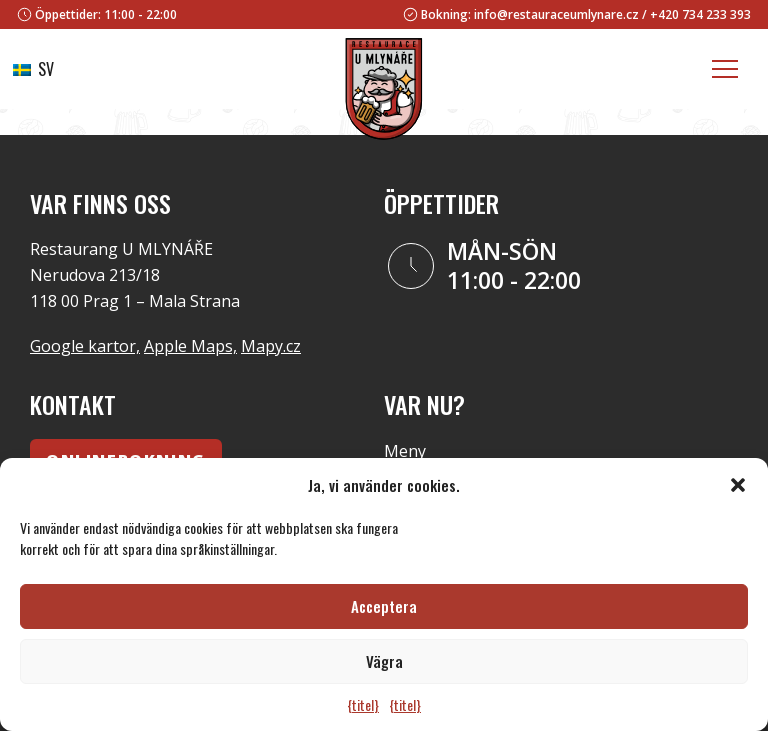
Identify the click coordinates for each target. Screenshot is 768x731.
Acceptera (384, 606)
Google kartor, (85, 346)
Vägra (384, 661)
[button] (738, 485)
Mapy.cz (271, 346)
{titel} (363, 704)
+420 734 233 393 (700, 14)
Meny (405, 451)
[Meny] (725, 69)
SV (33, 69)
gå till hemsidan (431, 121)
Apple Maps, (190, 346)
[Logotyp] (384, 92)
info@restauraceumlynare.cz (556, 14)
